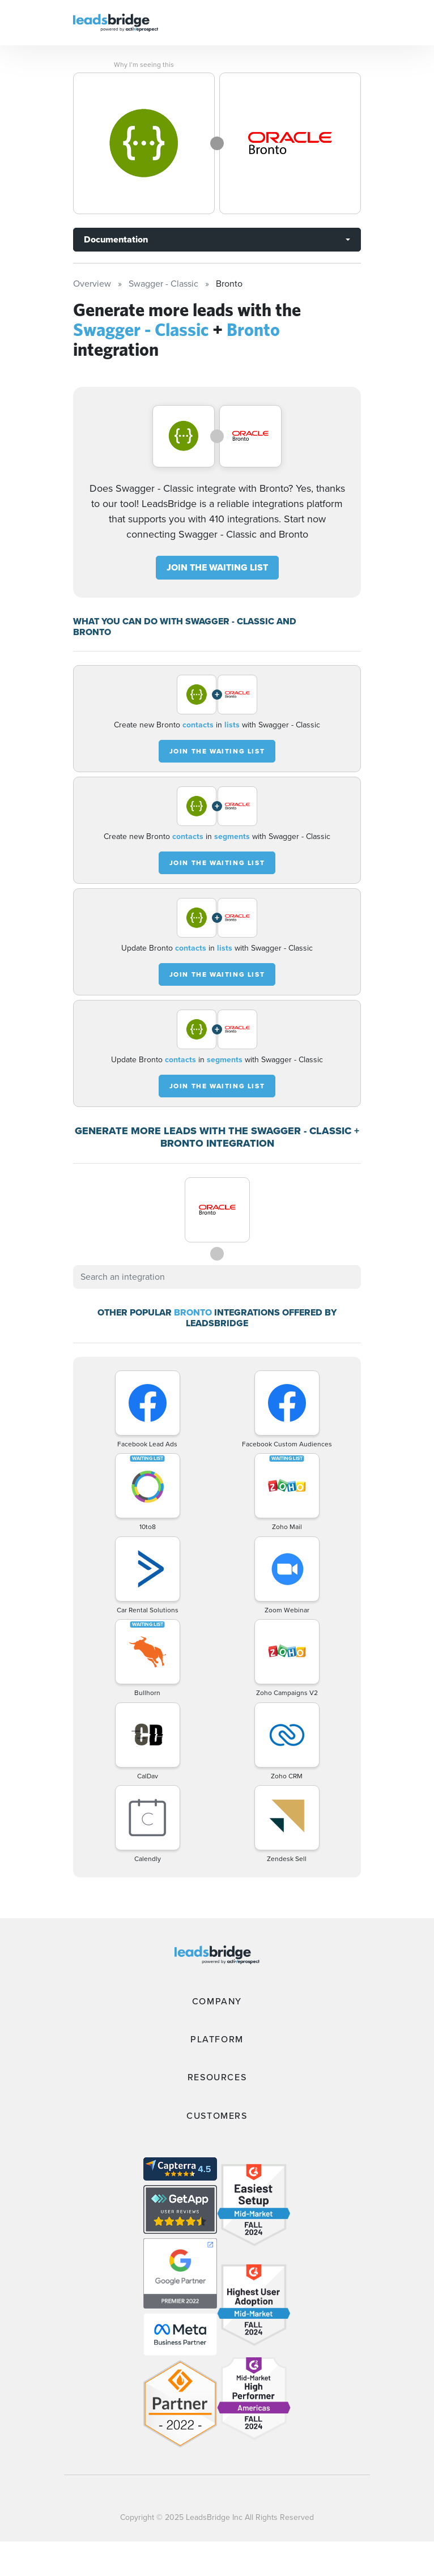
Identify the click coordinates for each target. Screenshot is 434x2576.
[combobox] (217, 1277)
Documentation (116, 239)
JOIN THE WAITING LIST (217, 567)
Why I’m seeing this (144, 64)
